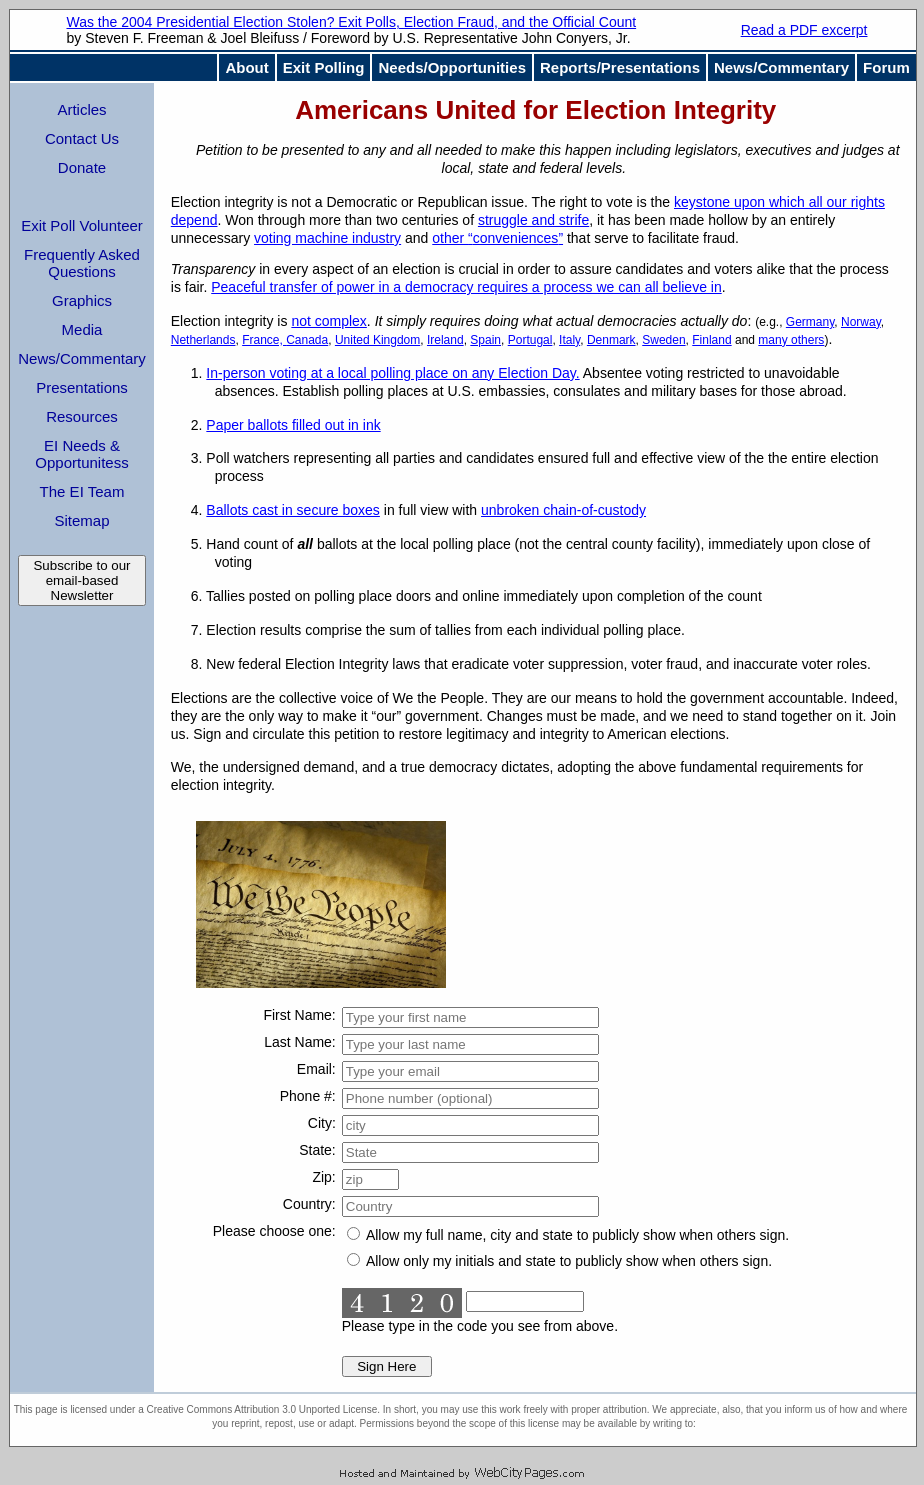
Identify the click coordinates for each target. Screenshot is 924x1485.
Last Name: (300, 1042)
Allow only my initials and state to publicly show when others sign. (559, 1261)
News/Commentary (781, 67)
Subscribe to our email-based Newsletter (81, 580)
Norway (861, 322)
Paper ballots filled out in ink (293, 425)
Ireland (445, 340)
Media (82, 329)
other (497, 238)
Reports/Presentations (620, 67)
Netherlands (203, 340)
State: (317, 1150)
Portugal (530, 340)
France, (264, 340)
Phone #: (308, 1096)
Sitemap (81, 520)
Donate (82, 167)
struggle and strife (533, 220)
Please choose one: (274, 1231)
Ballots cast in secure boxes (293, 510)
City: (322, 1123)
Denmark (611, 340)
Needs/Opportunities (452, 67)
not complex (328, 321)
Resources (82, 416)
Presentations (82, 387)
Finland (711, 340)
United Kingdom (377, 340)
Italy (569, 340)
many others (791, 340)
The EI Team (82, 491)
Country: (309, 1204)
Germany (810, 322)
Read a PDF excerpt (804, 30)
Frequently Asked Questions (82, 263)
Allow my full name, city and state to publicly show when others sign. (568, 1235)
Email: (316, 1069)
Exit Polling (324, 67)
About (246, 67)
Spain (485, 340)
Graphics (82, 300)
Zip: (323, 1177)
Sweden (663, 340)
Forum (886, 67)
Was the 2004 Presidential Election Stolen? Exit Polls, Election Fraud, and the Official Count (351, 22)
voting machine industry (327, 238)
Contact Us (82, 138)
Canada (307, 340)
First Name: (299, 1015)
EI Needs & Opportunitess (81, 454)
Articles (81, 109)
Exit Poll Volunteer (82, 225)
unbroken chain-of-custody (563, 510)
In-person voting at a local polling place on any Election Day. (392, 373)
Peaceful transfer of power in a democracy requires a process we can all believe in (466, 287)
